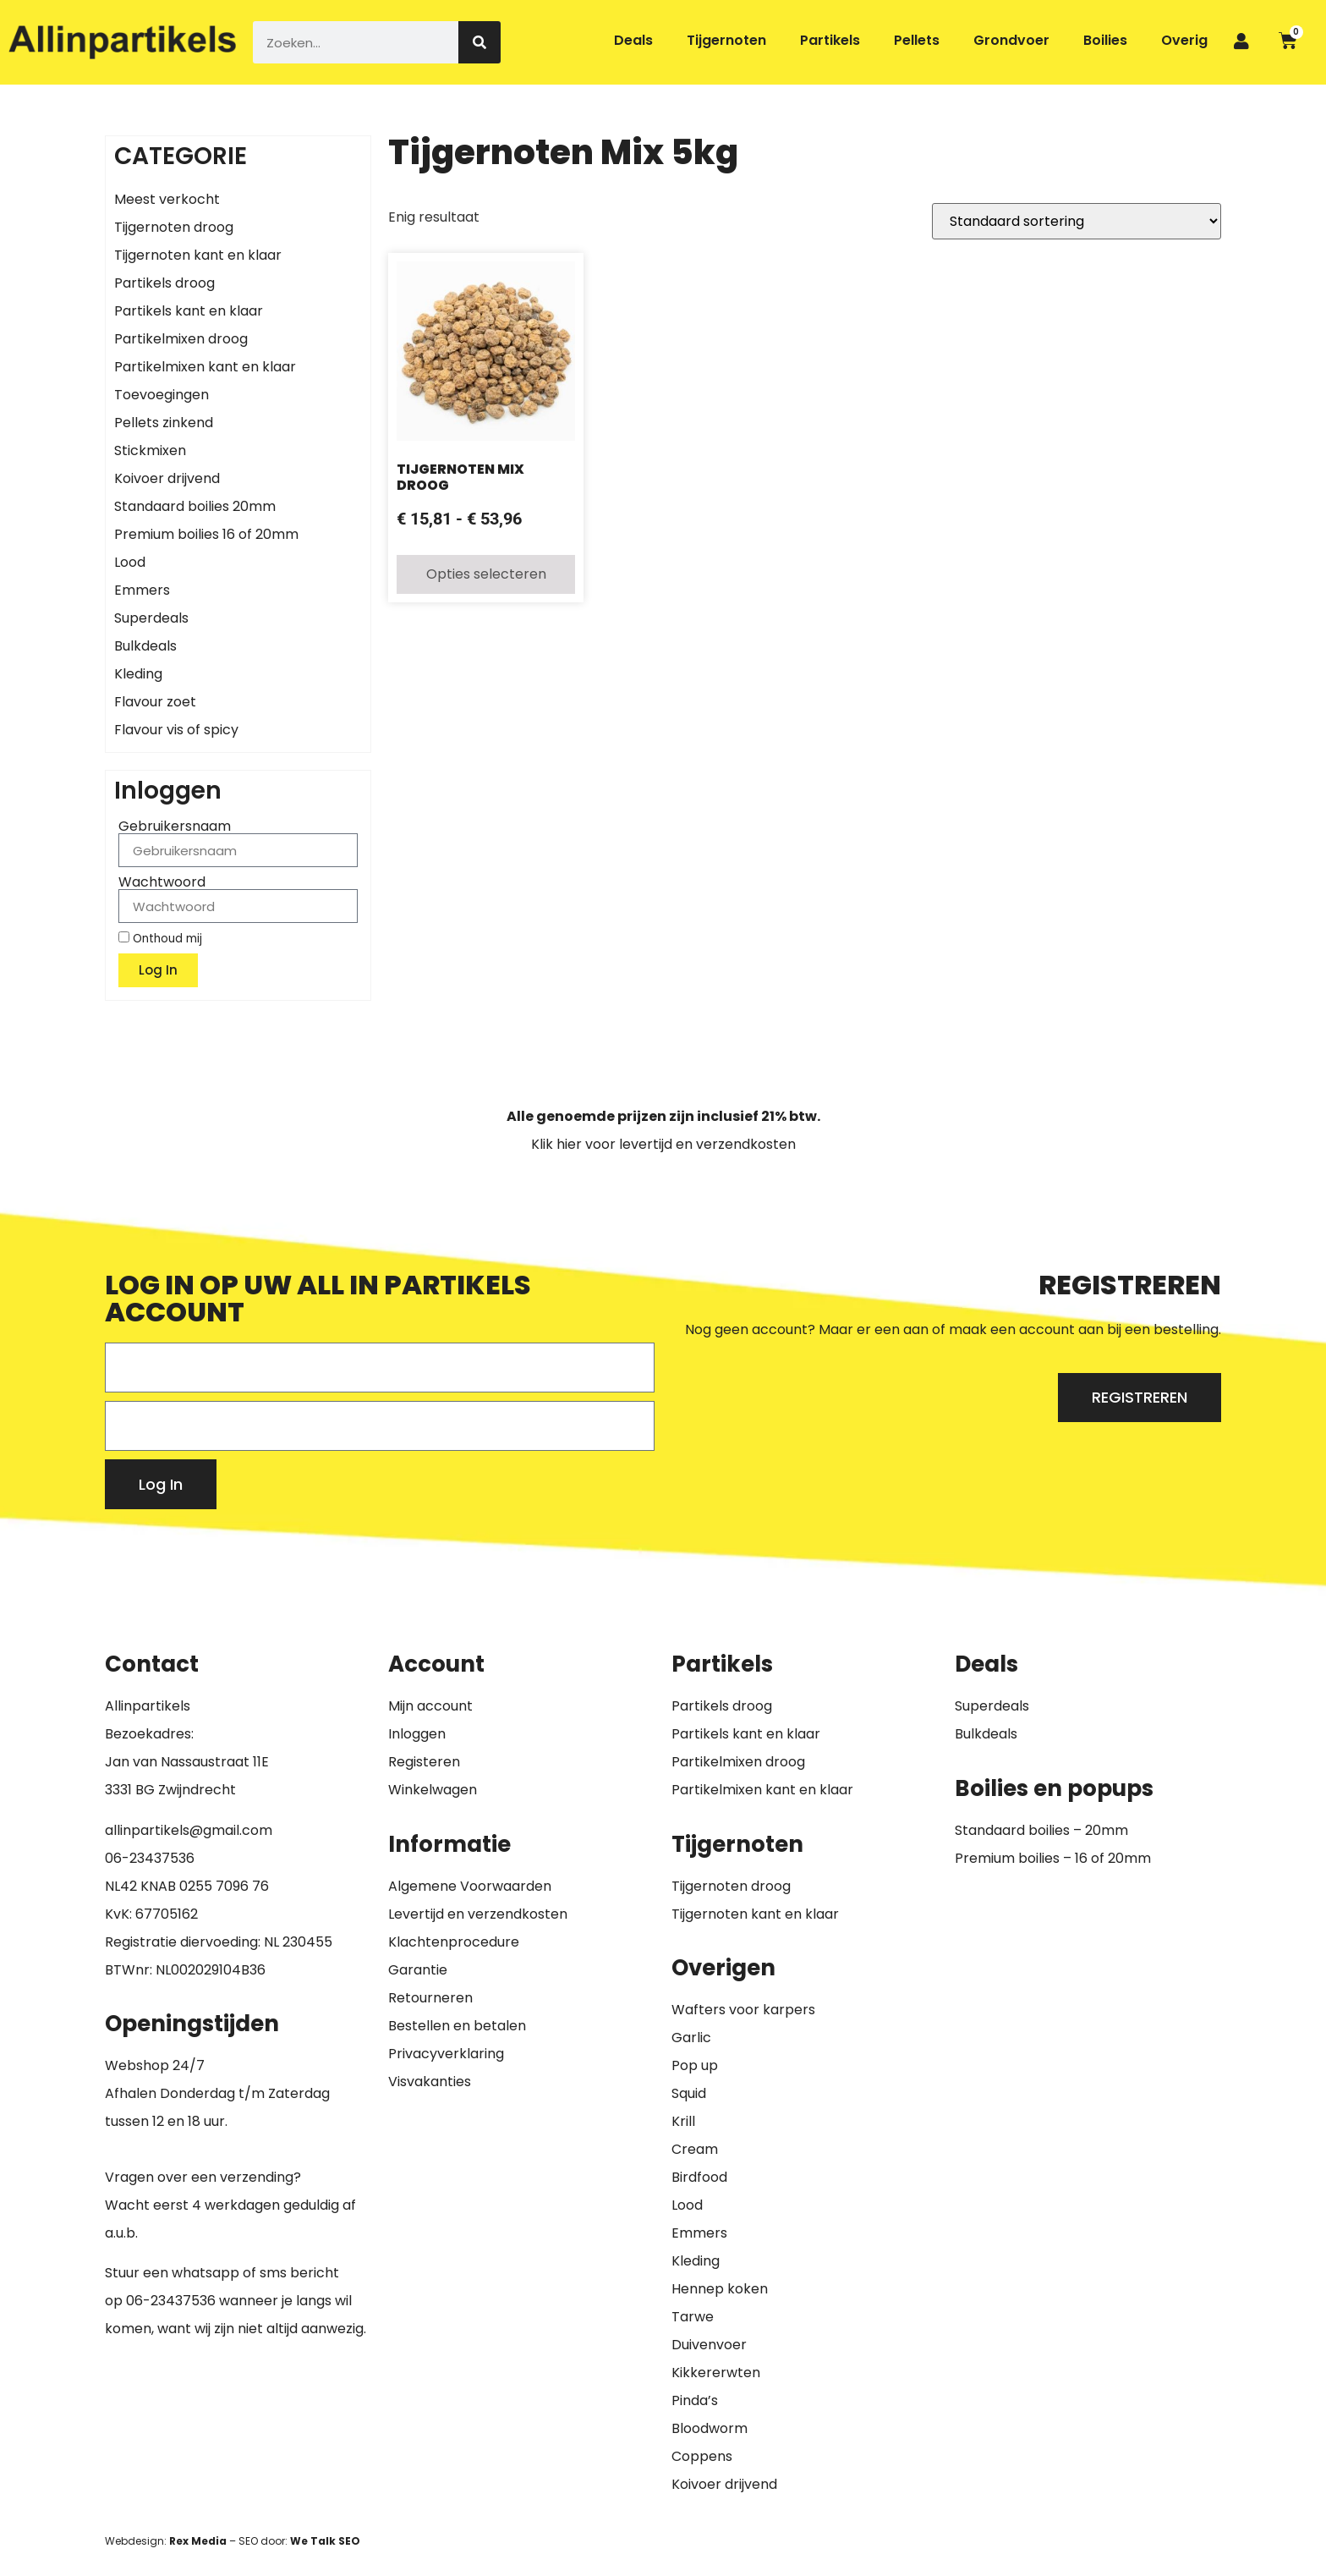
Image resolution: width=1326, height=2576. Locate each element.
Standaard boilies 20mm (195, 506)
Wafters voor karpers (743, 2009)
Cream (694, 2149)
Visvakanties (429, 2081)
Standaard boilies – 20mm (1041, 1830)
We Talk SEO (325, 2541)
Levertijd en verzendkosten (477, 1914)
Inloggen (417, 1734)
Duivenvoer (709, 2344)
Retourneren (430, 1998)
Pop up (694, 2065)
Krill (683, 2121)
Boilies (1105, 40)
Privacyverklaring (446, 2053)
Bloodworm (709, 2428)
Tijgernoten (726, 40)
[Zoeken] (479, 42)
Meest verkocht (167, 199)
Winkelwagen (432, 1789)
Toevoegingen (161, 394)
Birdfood (699, 2177)
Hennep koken (719, 2289)
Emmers (142, 590)
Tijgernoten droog (173, 227)
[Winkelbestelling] (1076, 221)
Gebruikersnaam (174, 826)
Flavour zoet (155, 701)
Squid (688, 2093)
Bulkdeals (145, 646)
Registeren (424, 1761)
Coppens (701, 2456)
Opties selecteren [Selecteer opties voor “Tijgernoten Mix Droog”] (486, 574)
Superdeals (151, 618)
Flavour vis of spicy (176, 729)
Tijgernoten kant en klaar (198, 255)
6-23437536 (154, 1858)
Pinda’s (694, 2400)
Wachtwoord (161, 882)
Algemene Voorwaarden (469, 1886)
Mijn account (430, 1706)
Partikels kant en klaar (188, 311)
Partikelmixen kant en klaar (205, 366)
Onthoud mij (160, 938)
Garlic (691, 2037)
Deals (633, 40)
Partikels (830, 40)
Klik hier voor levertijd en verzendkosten (663, 1144)
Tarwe (692, 2316)
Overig (1184, 40)
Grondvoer (1011, 40)
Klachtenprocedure (453, 1942)
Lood (129, 562)
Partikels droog (164, 283)
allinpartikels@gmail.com (188, 1830)
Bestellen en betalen (457, 2025)
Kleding (138, 674)
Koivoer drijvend (167, 478)
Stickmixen (150, 450)
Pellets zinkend (163, 422)
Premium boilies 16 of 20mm (206, 534)
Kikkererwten (715, 2372)
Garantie (417, 1970)
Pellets (917, 40)
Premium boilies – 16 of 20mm (1053, 1858)
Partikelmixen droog (181, 339)
